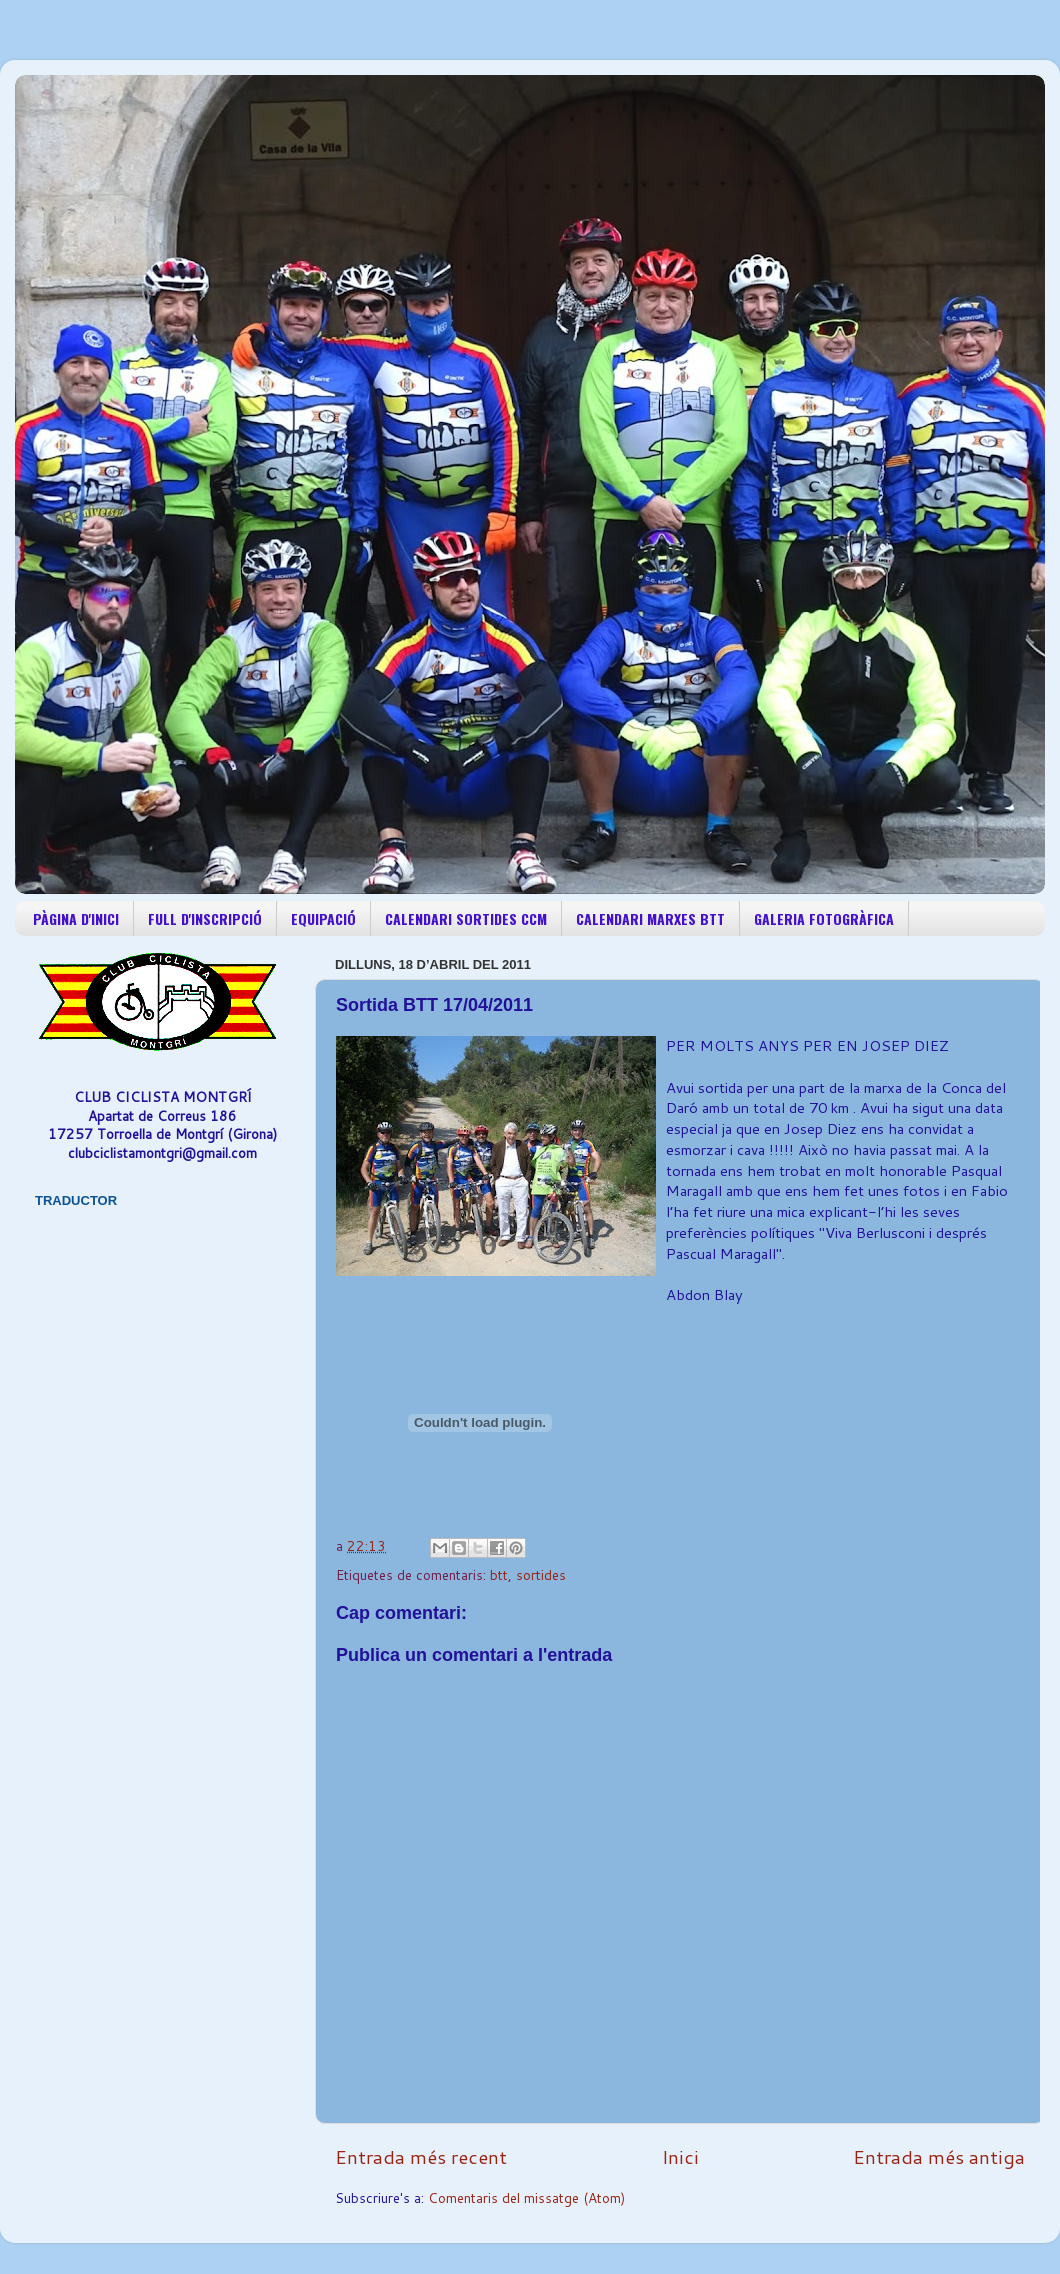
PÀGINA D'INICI (76, 918)
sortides (541, 1574)
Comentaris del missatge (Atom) (526, 2197)
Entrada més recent (421, 2156)
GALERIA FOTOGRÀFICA (824, 918)
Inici (680, 2156)
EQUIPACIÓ (323, 918)
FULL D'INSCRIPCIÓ (205, 918)
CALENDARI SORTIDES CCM (466, 918)
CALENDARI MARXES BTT (650, 918)
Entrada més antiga (939, 2156)
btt (499, 1574)
